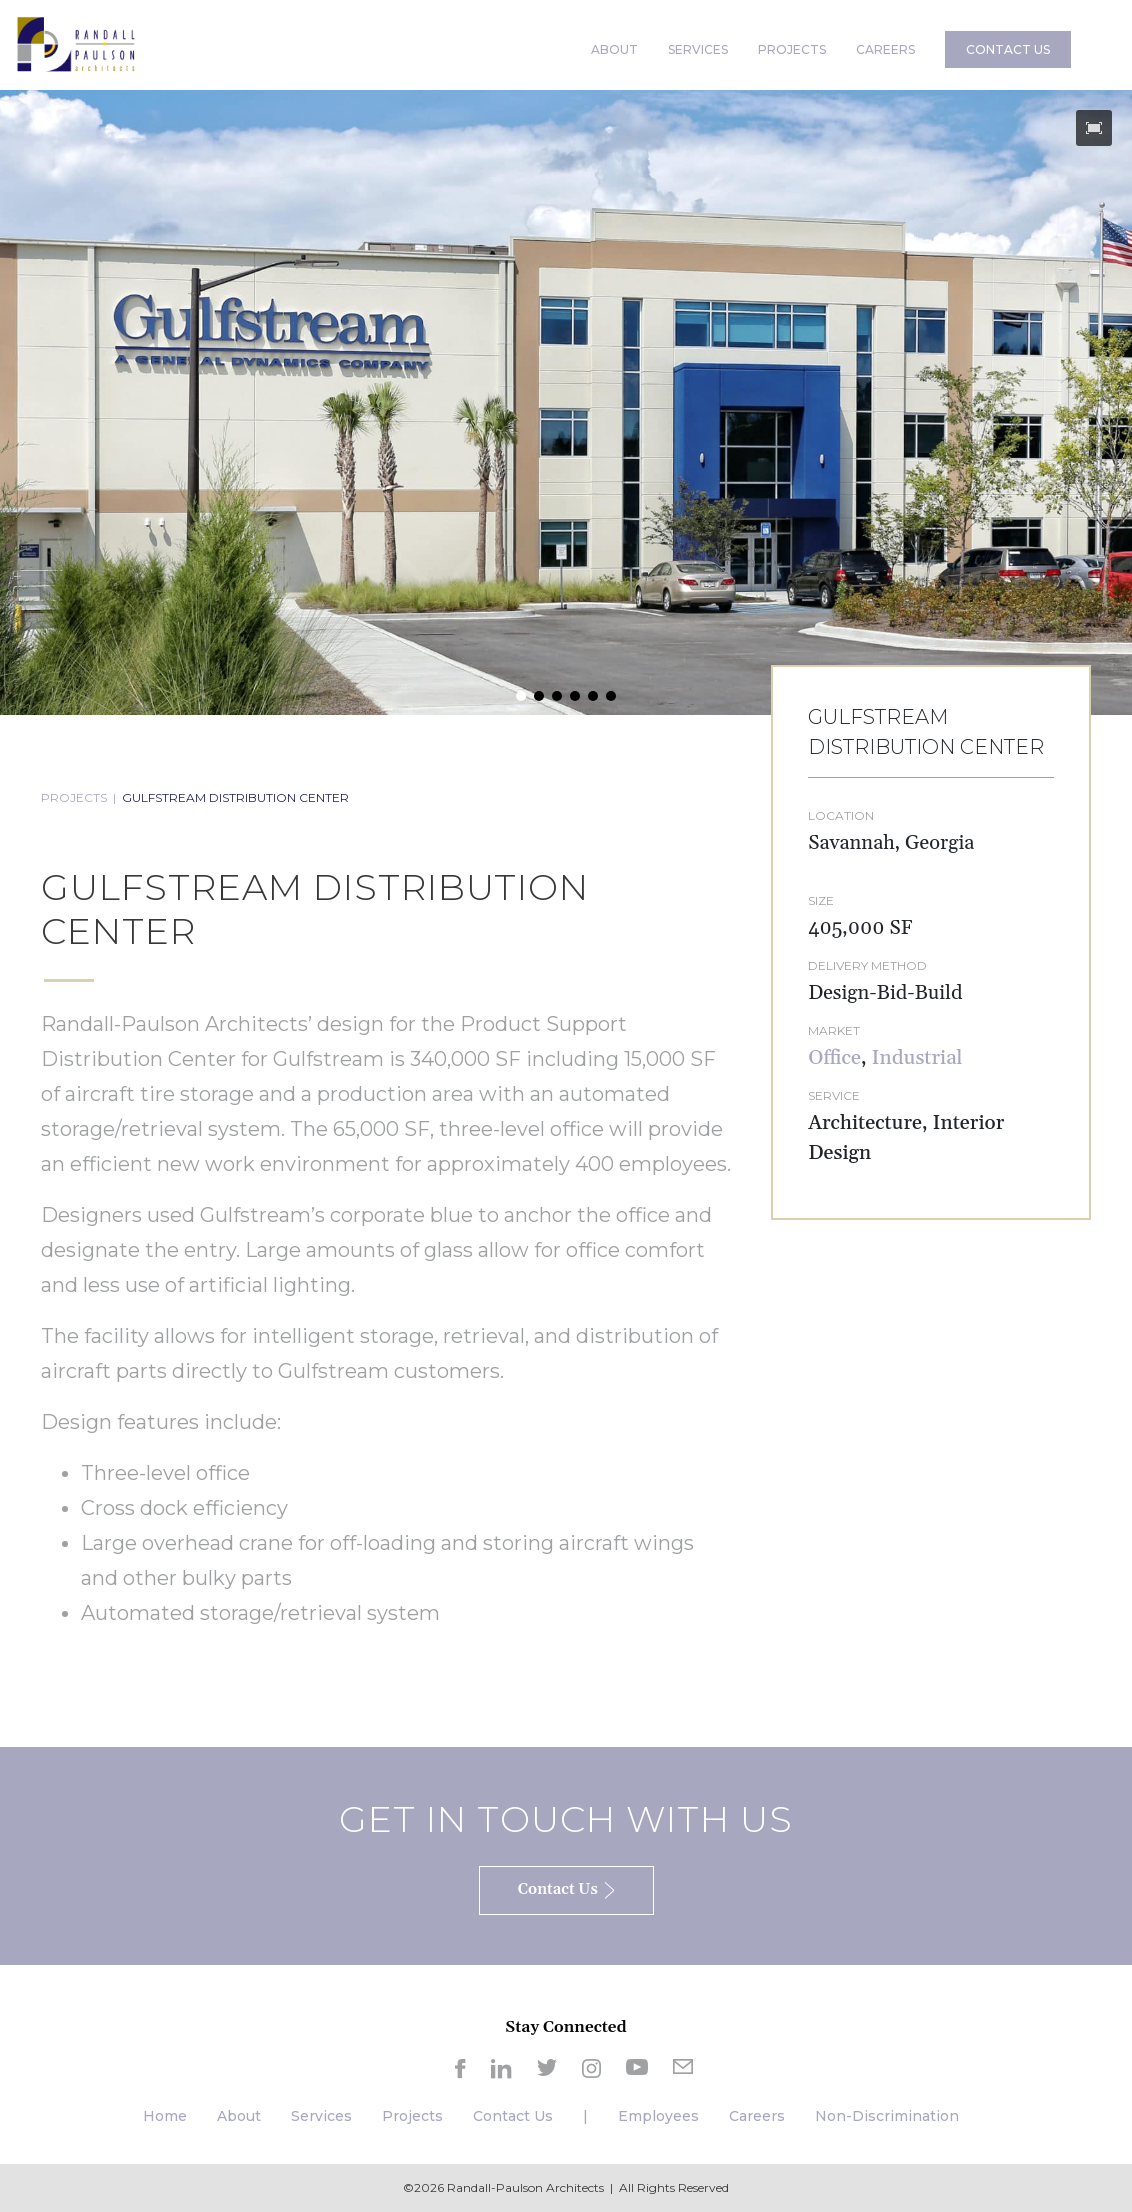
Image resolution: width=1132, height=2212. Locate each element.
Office (834, 1058)
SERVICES (698, 49)
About (239, 2116)
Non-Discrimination (887, 2116)
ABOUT (614, 49)
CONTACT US (1008, 49)
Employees (658, 2116)
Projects (412, 2116)
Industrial (917, 1058)
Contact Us (513, 2116)
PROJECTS (792, 49)
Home (165, 2116)
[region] (566, 402)
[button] (1094, 128)
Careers (757, 2116)
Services (321, 2116)
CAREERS (885, 49)
